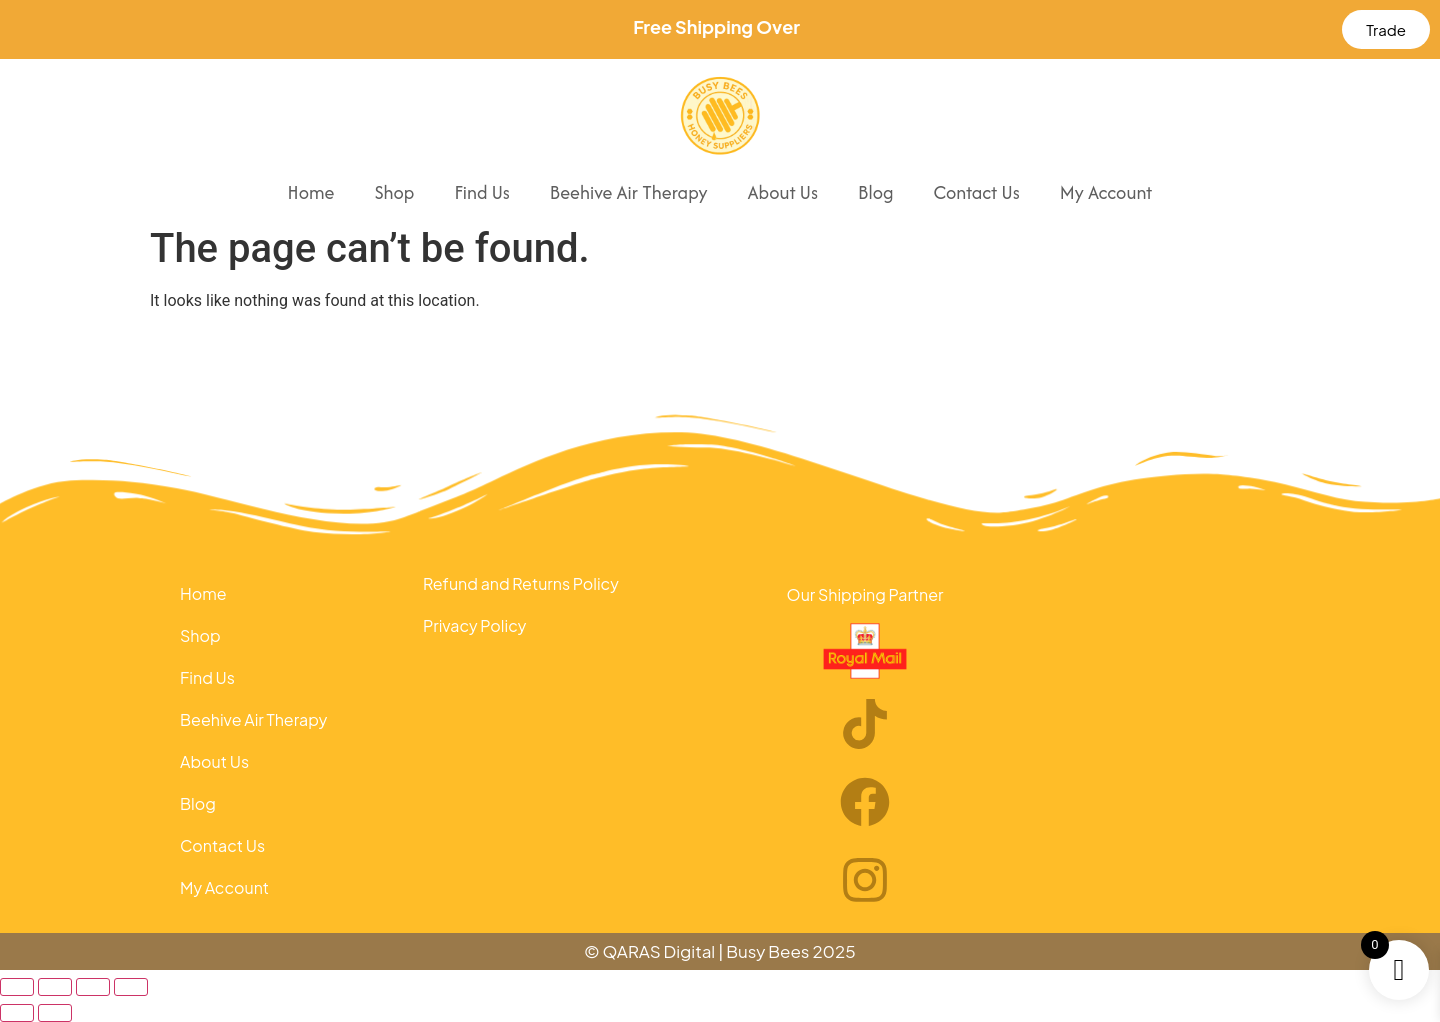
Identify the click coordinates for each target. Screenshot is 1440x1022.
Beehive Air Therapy (629, 192)
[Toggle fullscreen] (55, 987)
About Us (782, 192)
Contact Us (976, 192)
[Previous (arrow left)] (17, 1013)
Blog (875, 192)
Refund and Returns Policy (521, 583)
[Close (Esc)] (131, 987)
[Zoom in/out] (17, 987)
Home (311, 192)
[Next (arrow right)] (55, 1013)
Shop (394, 192)
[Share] (93, 987)
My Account (1106, 192)
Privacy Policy (474, 625)
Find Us (481, 192)
